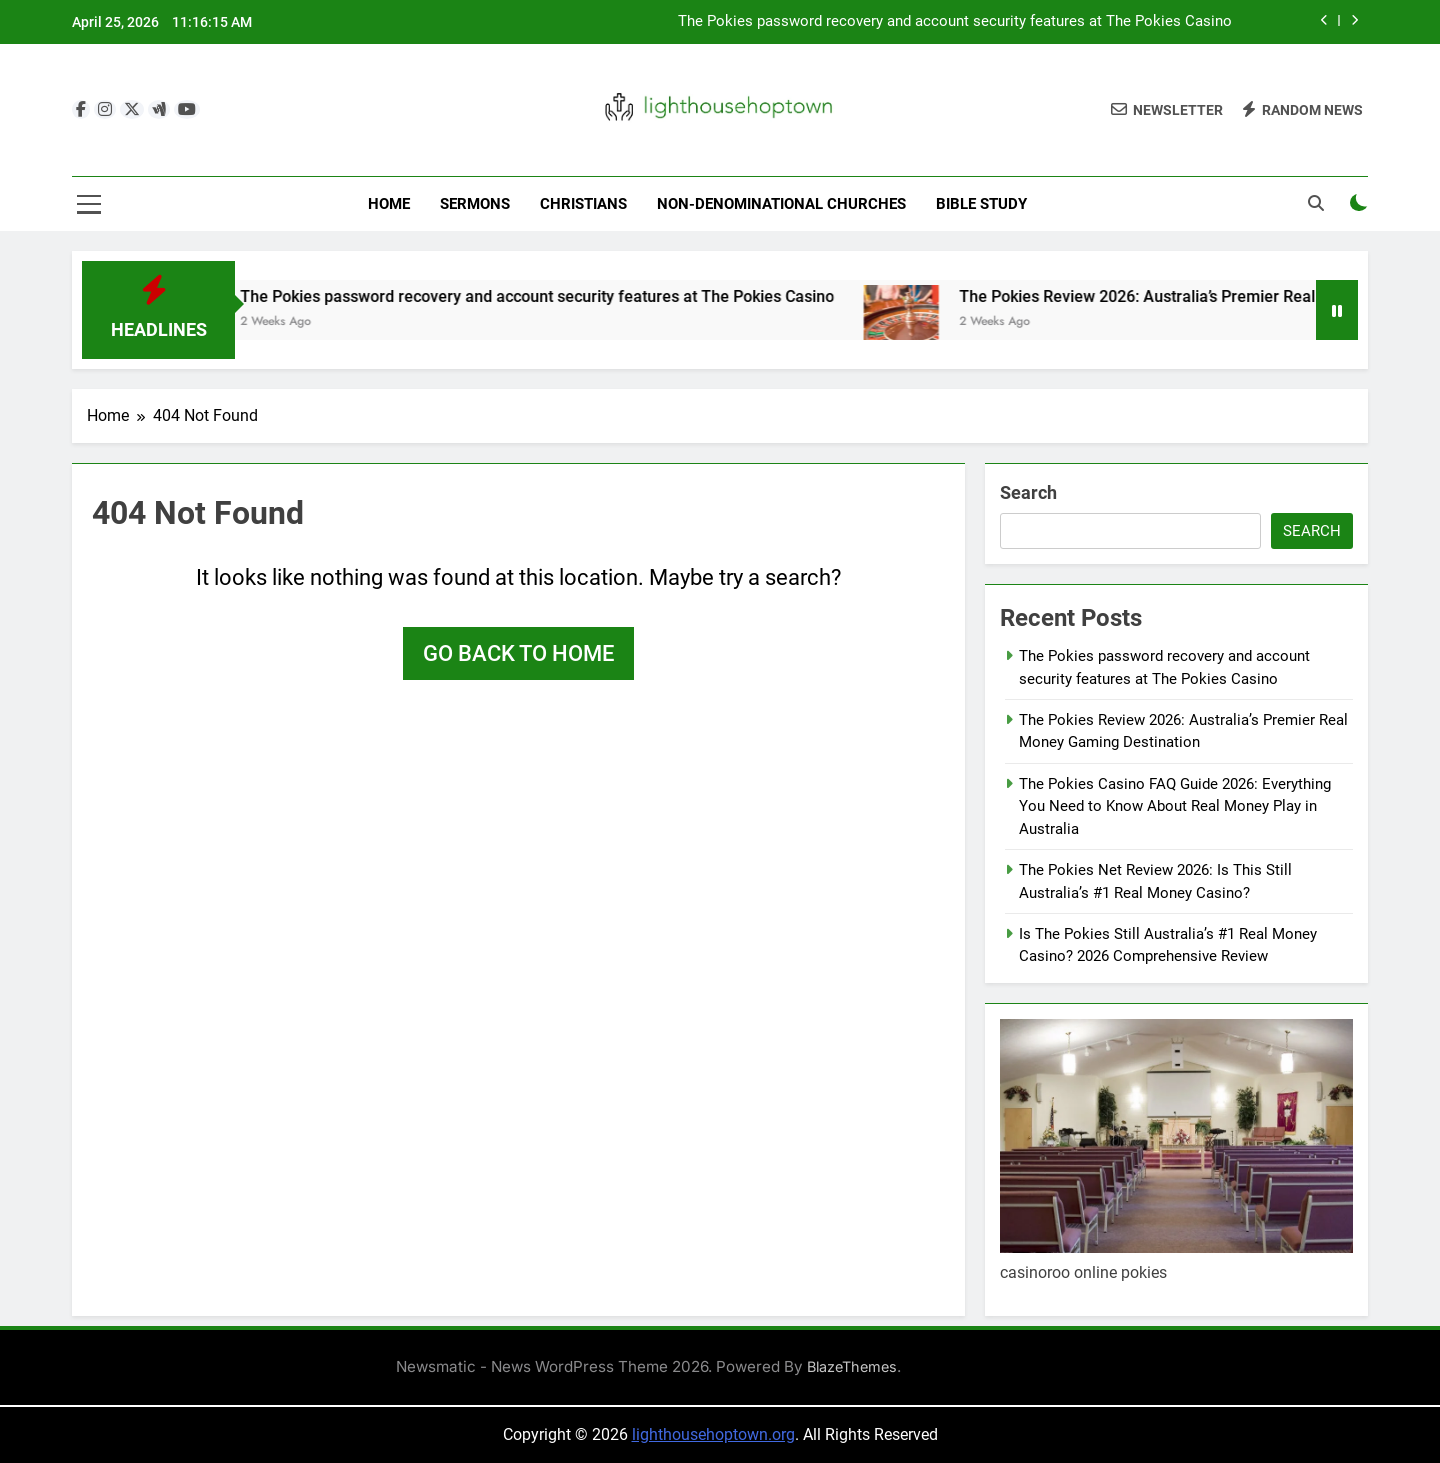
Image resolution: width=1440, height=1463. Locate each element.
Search (1028, 492)
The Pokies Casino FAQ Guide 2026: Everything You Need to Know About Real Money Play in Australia (1175, 806)
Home (389, 204)
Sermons (475, 204)
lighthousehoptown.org (713, 1434)
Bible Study (981, 204)
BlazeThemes (852, 1366)
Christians (583, 204)
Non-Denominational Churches (781, 204)
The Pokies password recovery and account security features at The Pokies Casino (955, 22)
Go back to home (518, 653)
